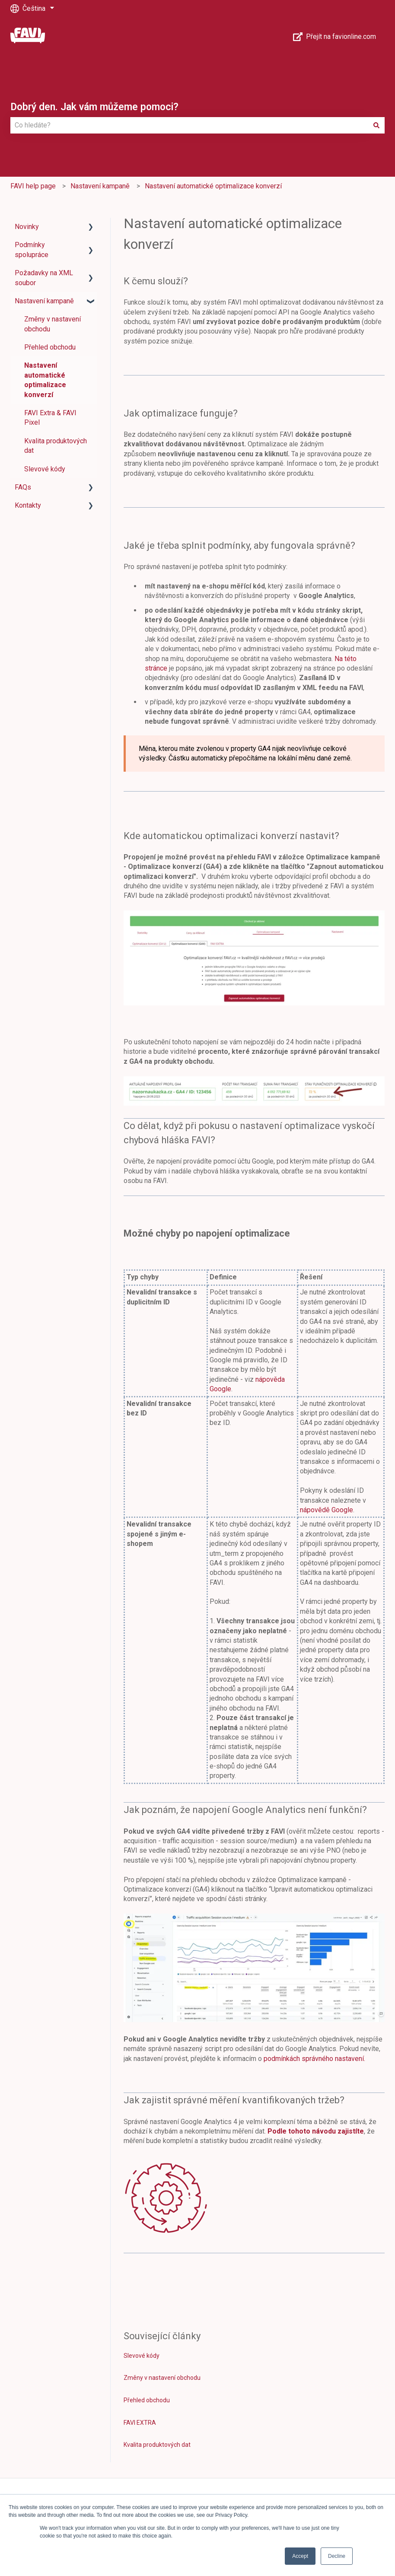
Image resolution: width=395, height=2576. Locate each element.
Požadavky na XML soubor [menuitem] (44, 277)
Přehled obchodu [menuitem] (50, 347)
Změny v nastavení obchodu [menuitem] (52, 324)
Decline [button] (336, 2556)
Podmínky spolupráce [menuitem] (31, 249)
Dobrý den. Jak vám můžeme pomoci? (94, 107)
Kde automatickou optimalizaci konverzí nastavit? (231, 835)
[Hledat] (376, 125)
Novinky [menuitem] (27, 227)
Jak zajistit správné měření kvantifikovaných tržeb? (234, 2100)
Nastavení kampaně (100, 186)
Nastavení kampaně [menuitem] (44, 301)
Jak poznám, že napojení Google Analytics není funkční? (246, 1809)
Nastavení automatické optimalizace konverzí (213, 186)
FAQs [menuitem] (23, 487)
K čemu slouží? (156, 281)
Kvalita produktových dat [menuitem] (55, 446)
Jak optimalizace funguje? (181, 413)
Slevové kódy (141, 2355)
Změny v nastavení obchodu (162, 2377)
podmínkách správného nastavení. (313, 2058)
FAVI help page (33, 186)
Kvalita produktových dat (157, 2444)
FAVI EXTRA (140, 2422)
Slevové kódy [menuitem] (44, 469)
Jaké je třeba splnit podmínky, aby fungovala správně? (239, 545)
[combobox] (189, 125)
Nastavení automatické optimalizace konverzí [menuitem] (45, 379)
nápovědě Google (326, 1510)
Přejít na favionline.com (334, 36)
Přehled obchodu (147, 2400)
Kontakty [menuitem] (28, 505)
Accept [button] (300, 2556)
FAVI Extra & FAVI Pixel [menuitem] (50, 417)
